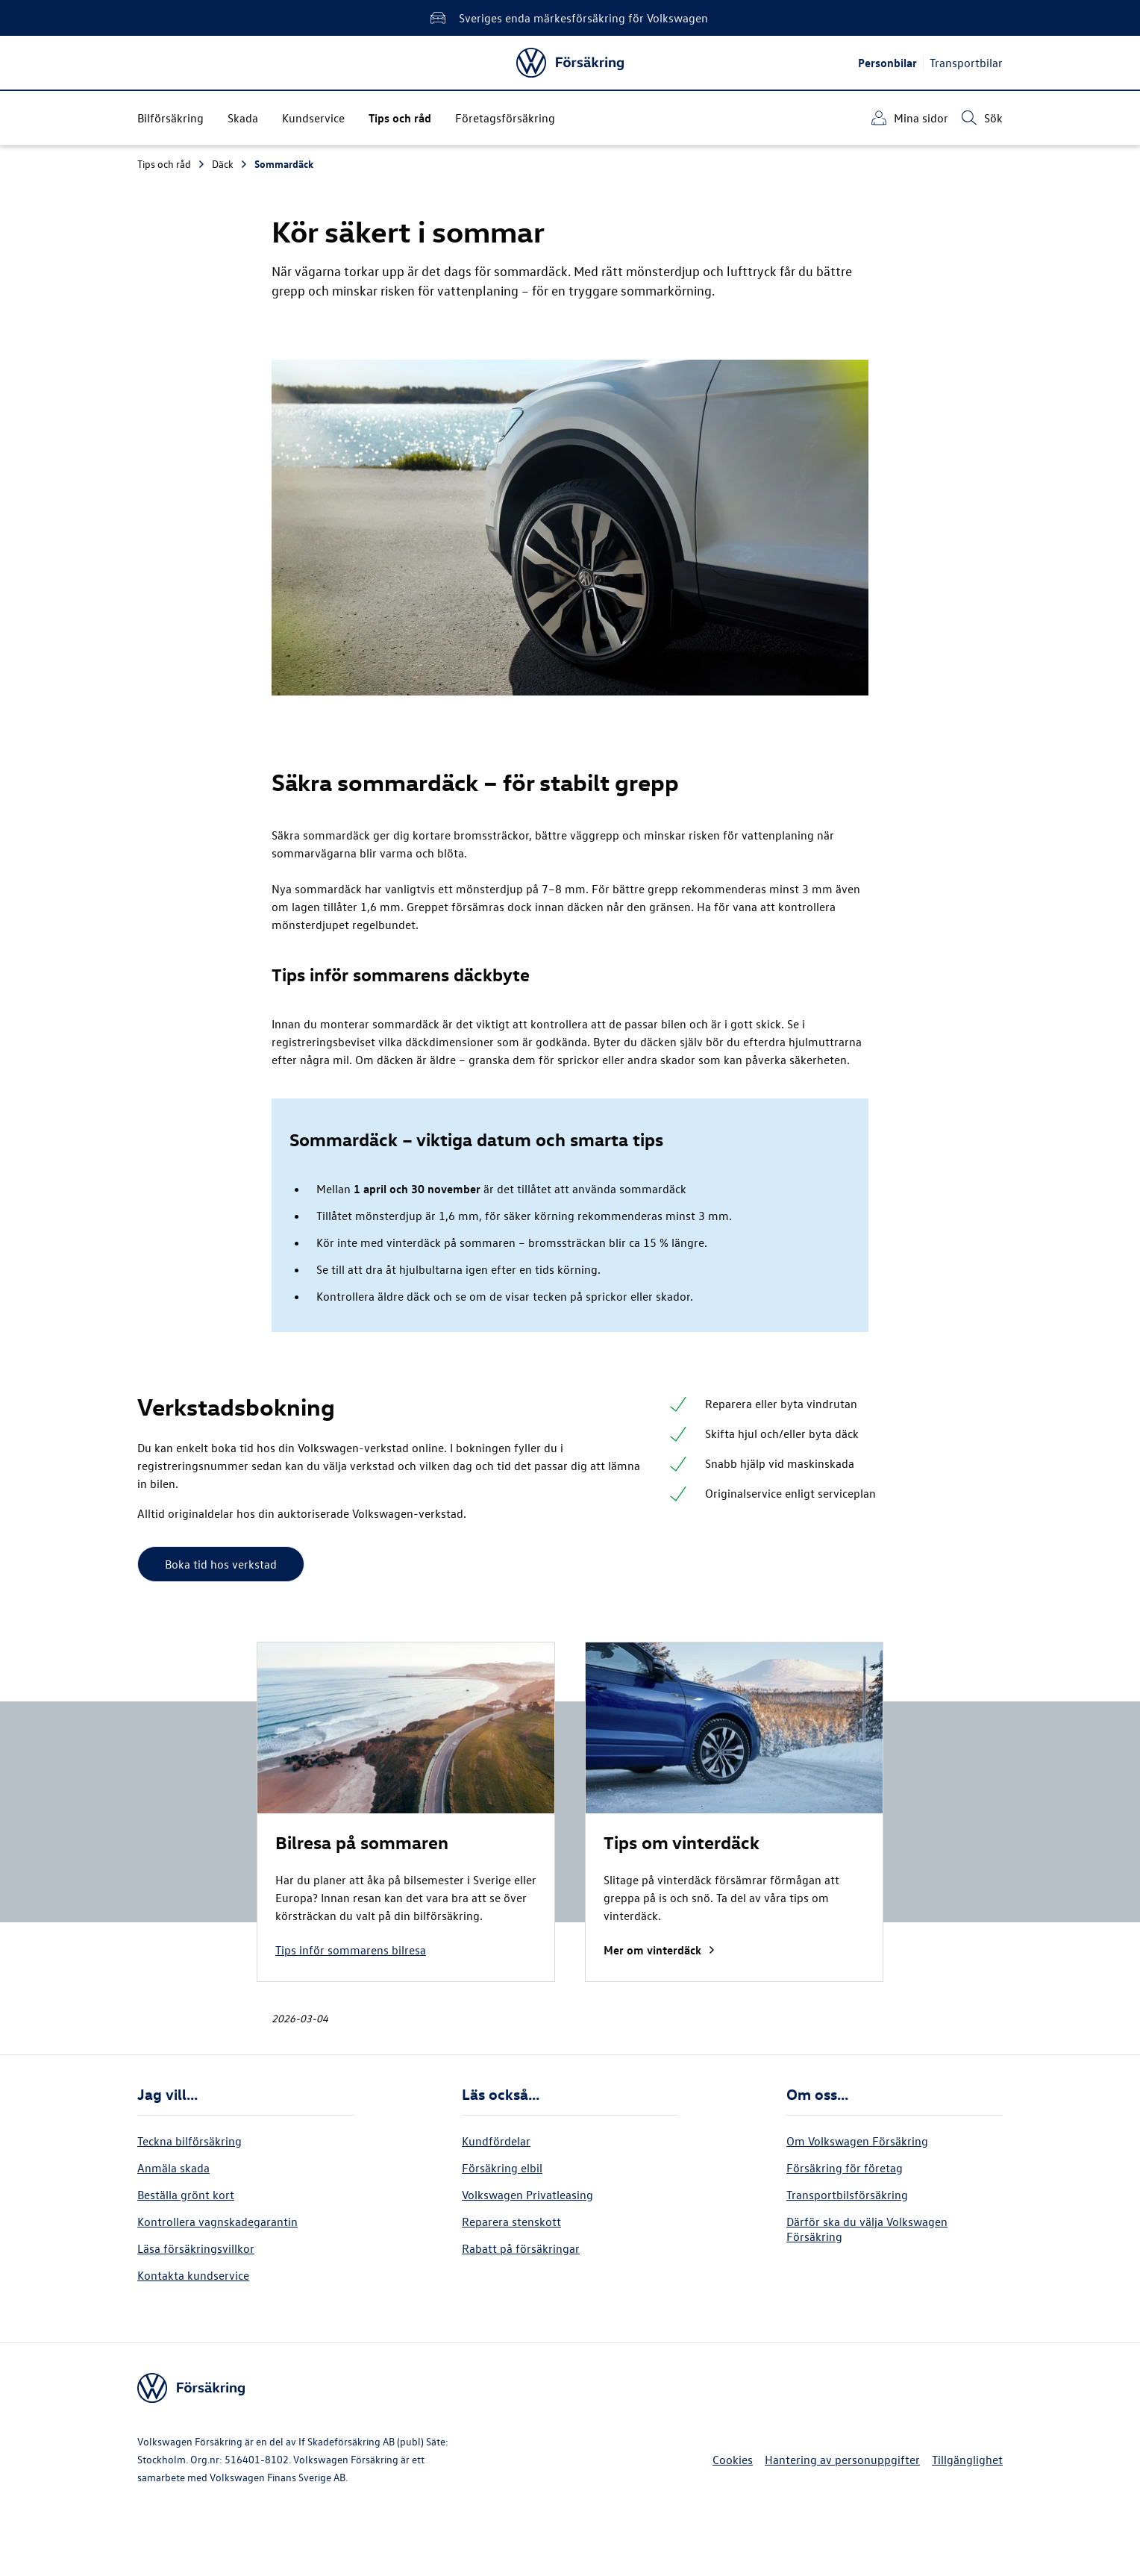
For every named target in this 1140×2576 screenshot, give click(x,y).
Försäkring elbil (502, 2167)
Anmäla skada (173, 2167)
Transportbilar (966, 62)
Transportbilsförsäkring (847, 2194)
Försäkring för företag (844, 2167)
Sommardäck (283, 163)
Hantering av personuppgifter (842, 2459)
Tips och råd (171, 163)
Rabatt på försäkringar (521, 2248)
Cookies (732, 2459)
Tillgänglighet (967, 2459)
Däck (230, 163)
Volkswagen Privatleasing (527, 2194)
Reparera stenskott (511, 2221)
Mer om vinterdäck (660, 1949)
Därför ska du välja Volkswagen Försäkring (867, 2229)
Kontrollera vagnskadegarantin (217, 2221)
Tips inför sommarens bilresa (350, 1949)
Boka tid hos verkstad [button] (221, 1564)
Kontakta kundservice (193, 2275)
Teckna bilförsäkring (189, 2140)
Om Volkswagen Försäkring (857, 2140)
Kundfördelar (496, 2140)
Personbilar (887, 62)
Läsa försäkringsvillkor (195, 2248)
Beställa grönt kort (185, 2194)
